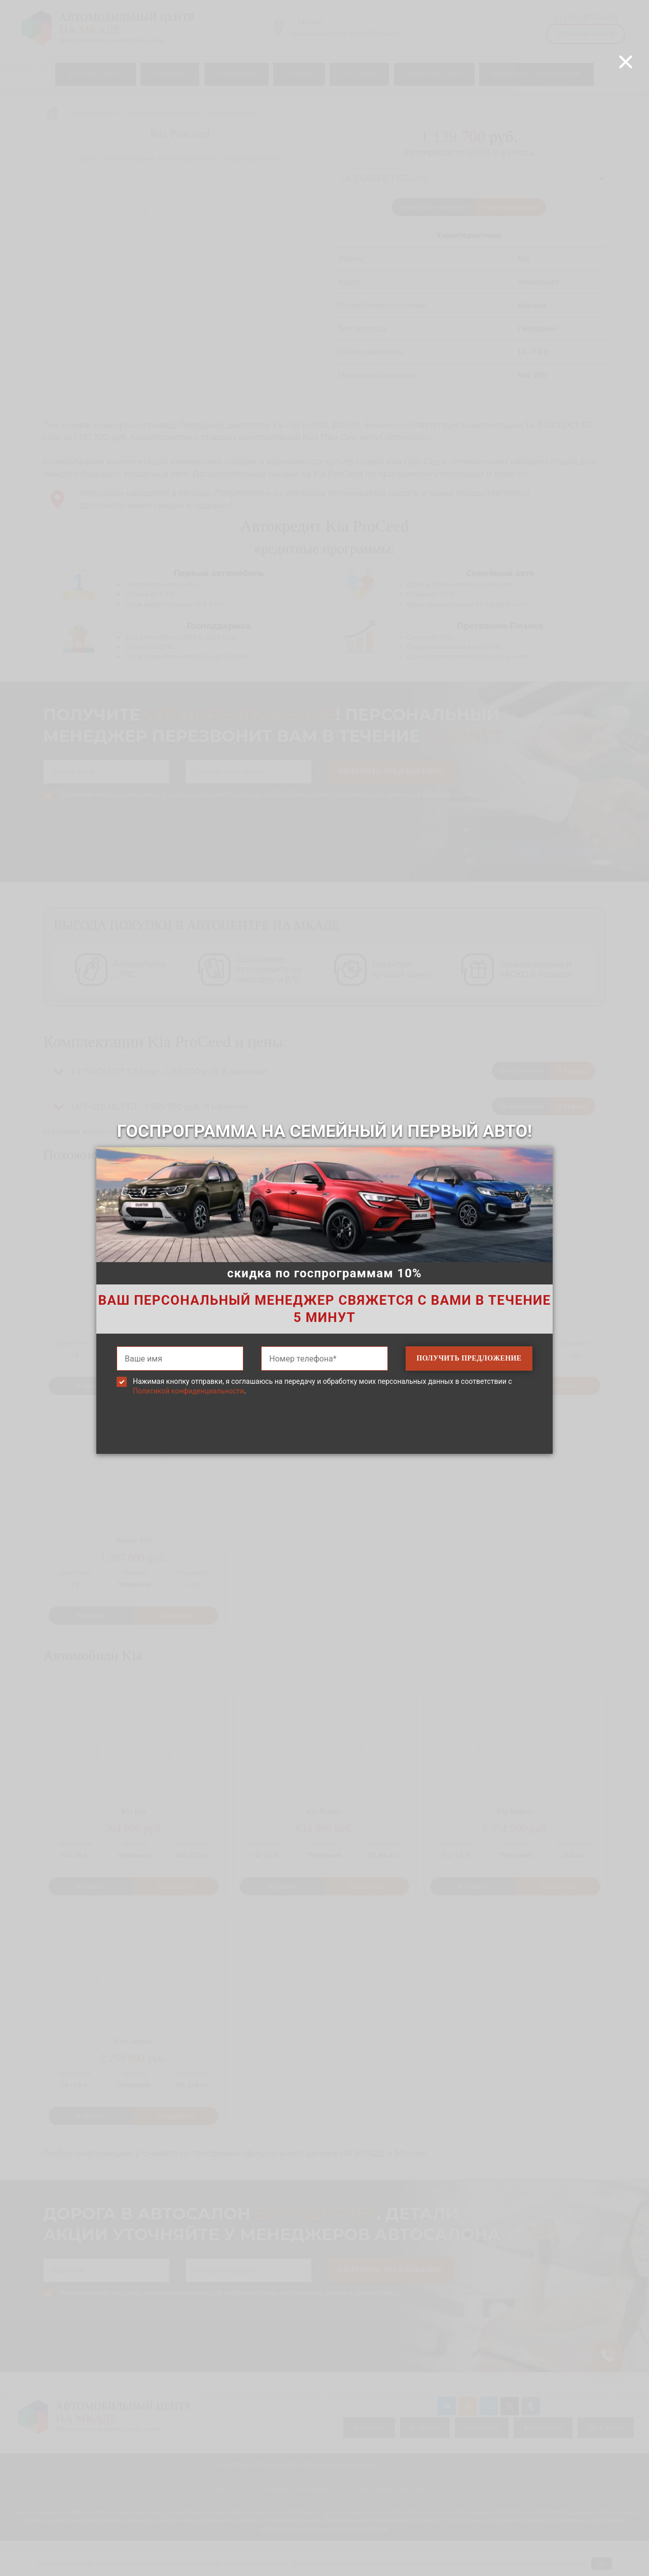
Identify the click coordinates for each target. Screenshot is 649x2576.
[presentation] (324, 1440)
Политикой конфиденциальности (188, 1391)
